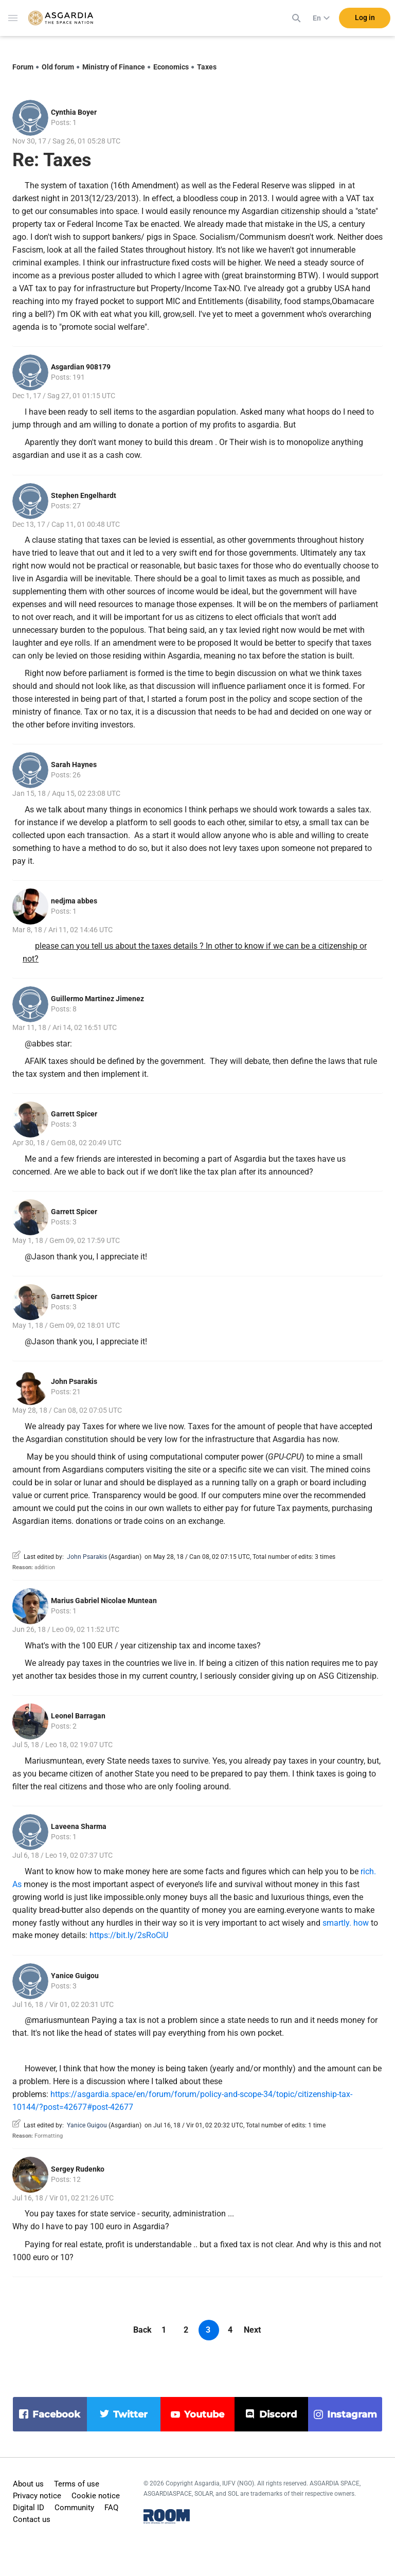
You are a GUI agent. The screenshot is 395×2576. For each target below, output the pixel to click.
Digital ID (28, 2507)
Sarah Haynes (74, 764)
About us (28, 2484)
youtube (204, 2414)
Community (74, 2507)
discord (278, 2414)
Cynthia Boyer (74, 112)
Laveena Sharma (78, 1826)
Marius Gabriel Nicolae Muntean (104, 1600)
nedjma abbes (74, 901)
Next (252, 2330)
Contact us (31, 2519)
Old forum (58, 67)
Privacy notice (37, 2495)
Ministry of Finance (113, 67)
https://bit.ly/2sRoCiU (128, 1935)
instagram (352, 2414)
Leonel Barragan (78, 1716)
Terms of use (76, 2484)
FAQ (111, 2507)
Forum (22, 67)
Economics (171, 67)
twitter (130, 2414)
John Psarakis (74, 1381)
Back (142, 2330)
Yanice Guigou (75, 1975)
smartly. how (345, 1923)
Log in (365, 20)
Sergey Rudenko (77, 2169)
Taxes (207, 67)
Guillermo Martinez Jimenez (97, 998)
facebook (56, 2414)
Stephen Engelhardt (83, 495)
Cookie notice (95, 2495)
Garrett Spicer (74, 1114)
